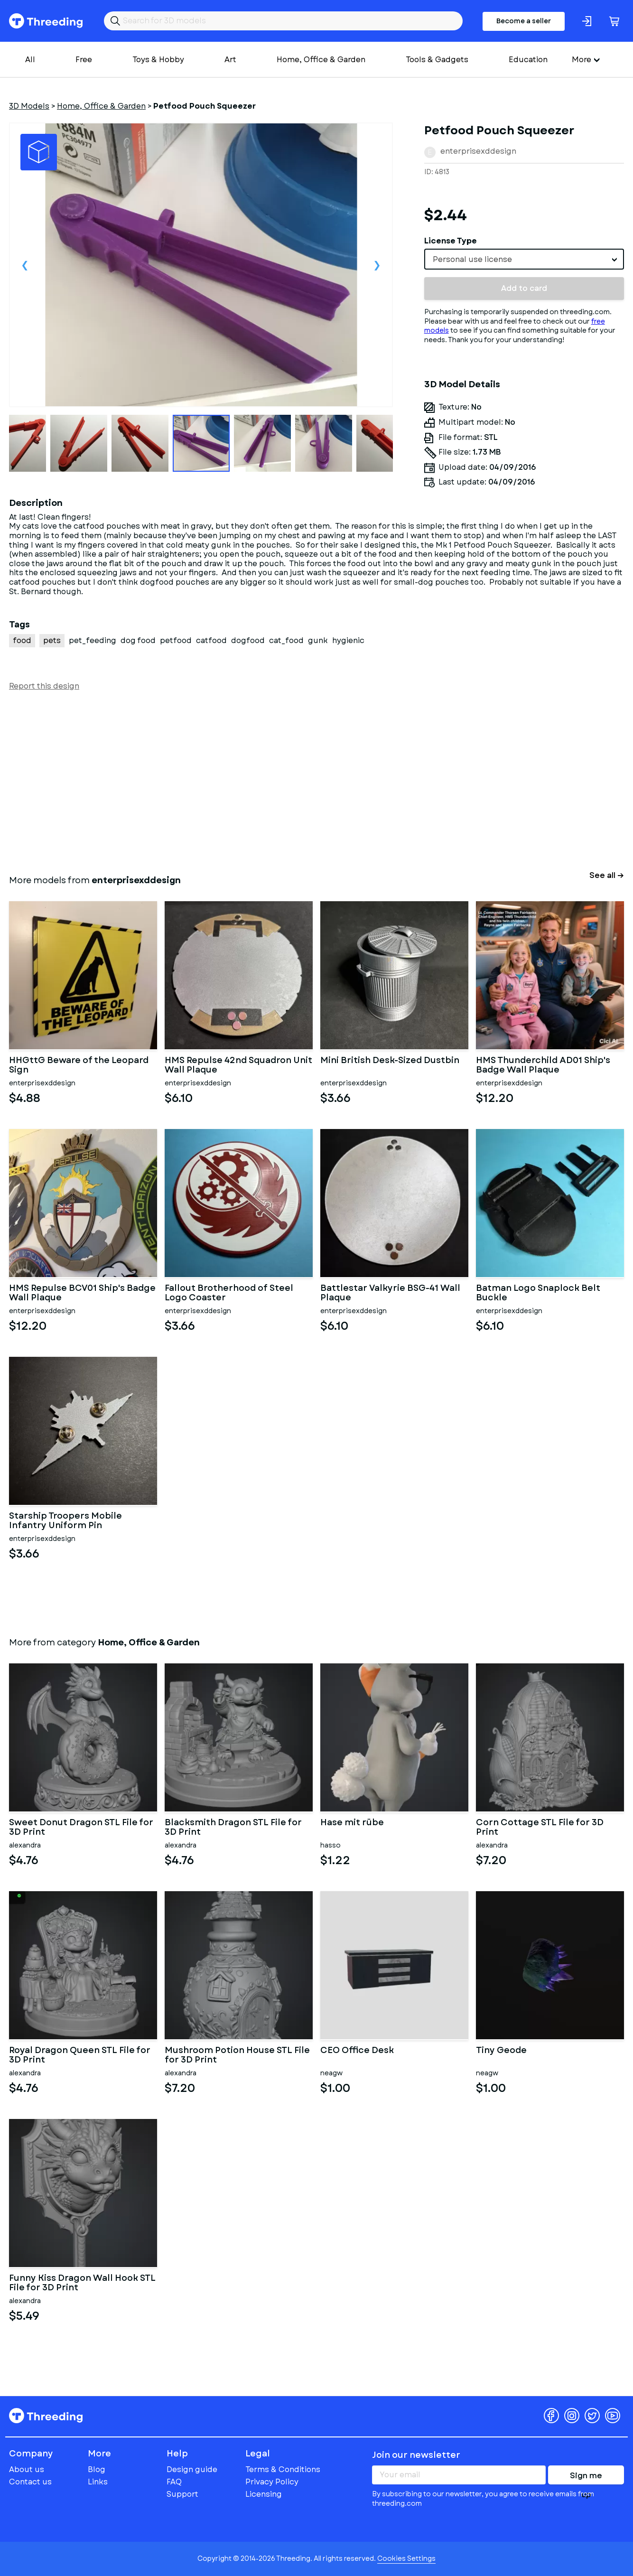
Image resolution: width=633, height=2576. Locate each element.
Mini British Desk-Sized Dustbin (389, 1061)
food (22, 640)
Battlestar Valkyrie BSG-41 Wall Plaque (390, 1293)
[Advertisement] (293, 780)
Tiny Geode (501, 2051)
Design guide (192, 2469)
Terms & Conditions (282, 2469)
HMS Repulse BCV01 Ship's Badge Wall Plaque (82, 1293)
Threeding (46, 20)
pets (52, 640)
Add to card (524, 288)
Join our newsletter (416, 2455)
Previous (24, 264)
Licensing (263, 2494)
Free (83, 59)
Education (528, 59)
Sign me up (586, 2477)
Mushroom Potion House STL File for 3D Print (237, 2055)
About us (26, 2469)
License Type (450, 240)
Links (98, 2481)
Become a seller (523, 21)
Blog (96, 2469)
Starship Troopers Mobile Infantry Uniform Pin (65, 1521)
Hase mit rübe (352, 1823)
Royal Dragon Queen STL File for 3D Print (79, 2055)
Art (230, 59)
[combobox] (524, 259)
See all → (606, 875)
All (30, 59)
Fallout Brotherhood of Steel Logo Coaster (229, 1293)
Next (377, 264)
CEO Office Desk (357, 2051)
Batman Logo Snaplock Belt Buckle (538, 1293)
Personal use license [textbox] (472, 259)
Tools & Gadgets (437, 59)
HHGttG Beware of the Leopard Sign (79, 1065)
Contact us (30, 2481)
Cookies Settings (406, 2558)
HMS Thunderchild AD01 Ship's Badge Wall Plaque (543, 1065)
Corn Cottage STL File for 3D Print (540, 1827)
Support (182, 2494)
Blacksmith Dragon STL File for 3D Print (233, 1827)
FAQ (174, 2481)
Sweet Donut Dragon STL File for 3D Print (81, 1827)
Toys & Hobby (158, 59)
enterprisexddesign (478, 151)
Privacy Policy (271, 2481)
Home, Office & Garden (321, 59)
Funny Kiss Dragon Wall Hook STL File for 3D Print (82, 2283)
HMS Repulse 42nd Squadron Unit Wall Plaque (238, 1065)
